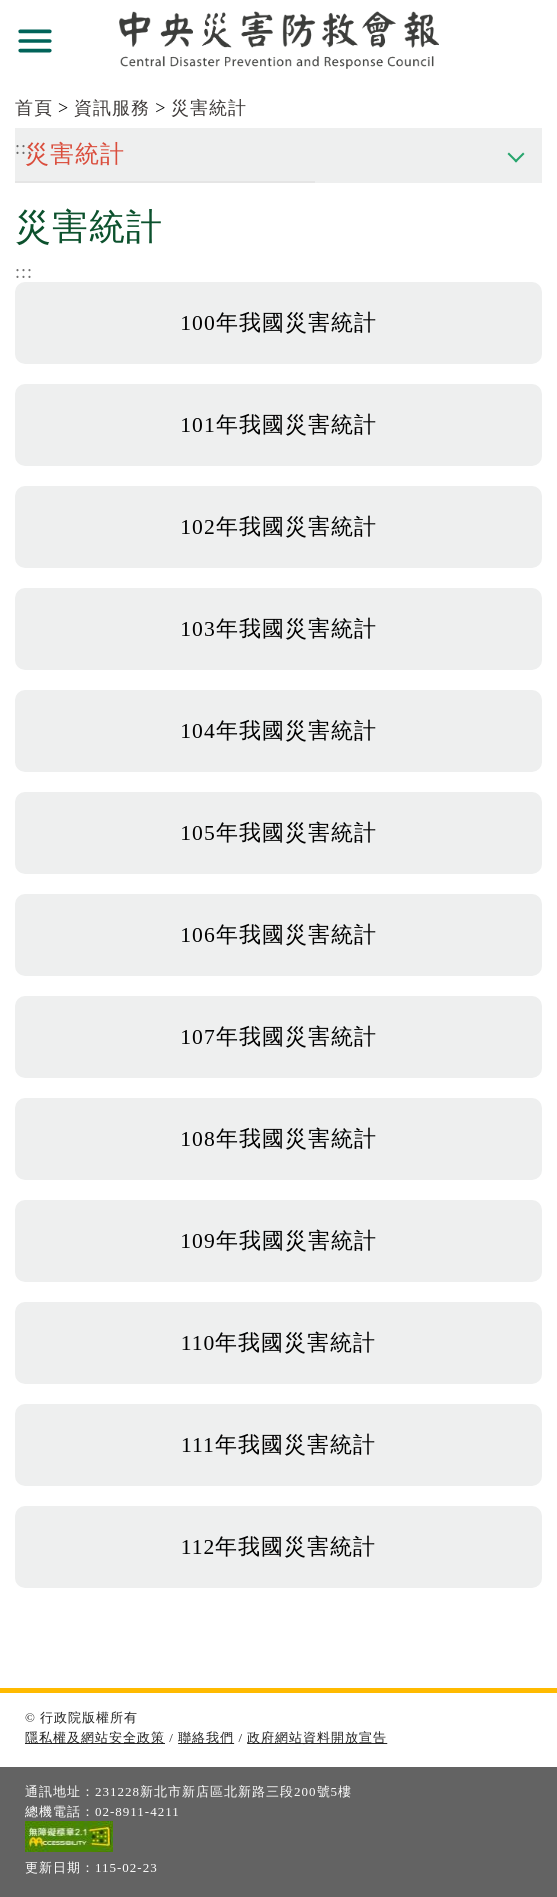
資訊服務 (112, 108)
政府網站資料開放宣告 (317, 1737)
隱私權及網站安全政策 (95, 1737)
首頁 (34, 108)
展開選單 (35, 41)
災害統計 (209, 108)
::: (24, 272)
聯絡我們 (206, 1737)
